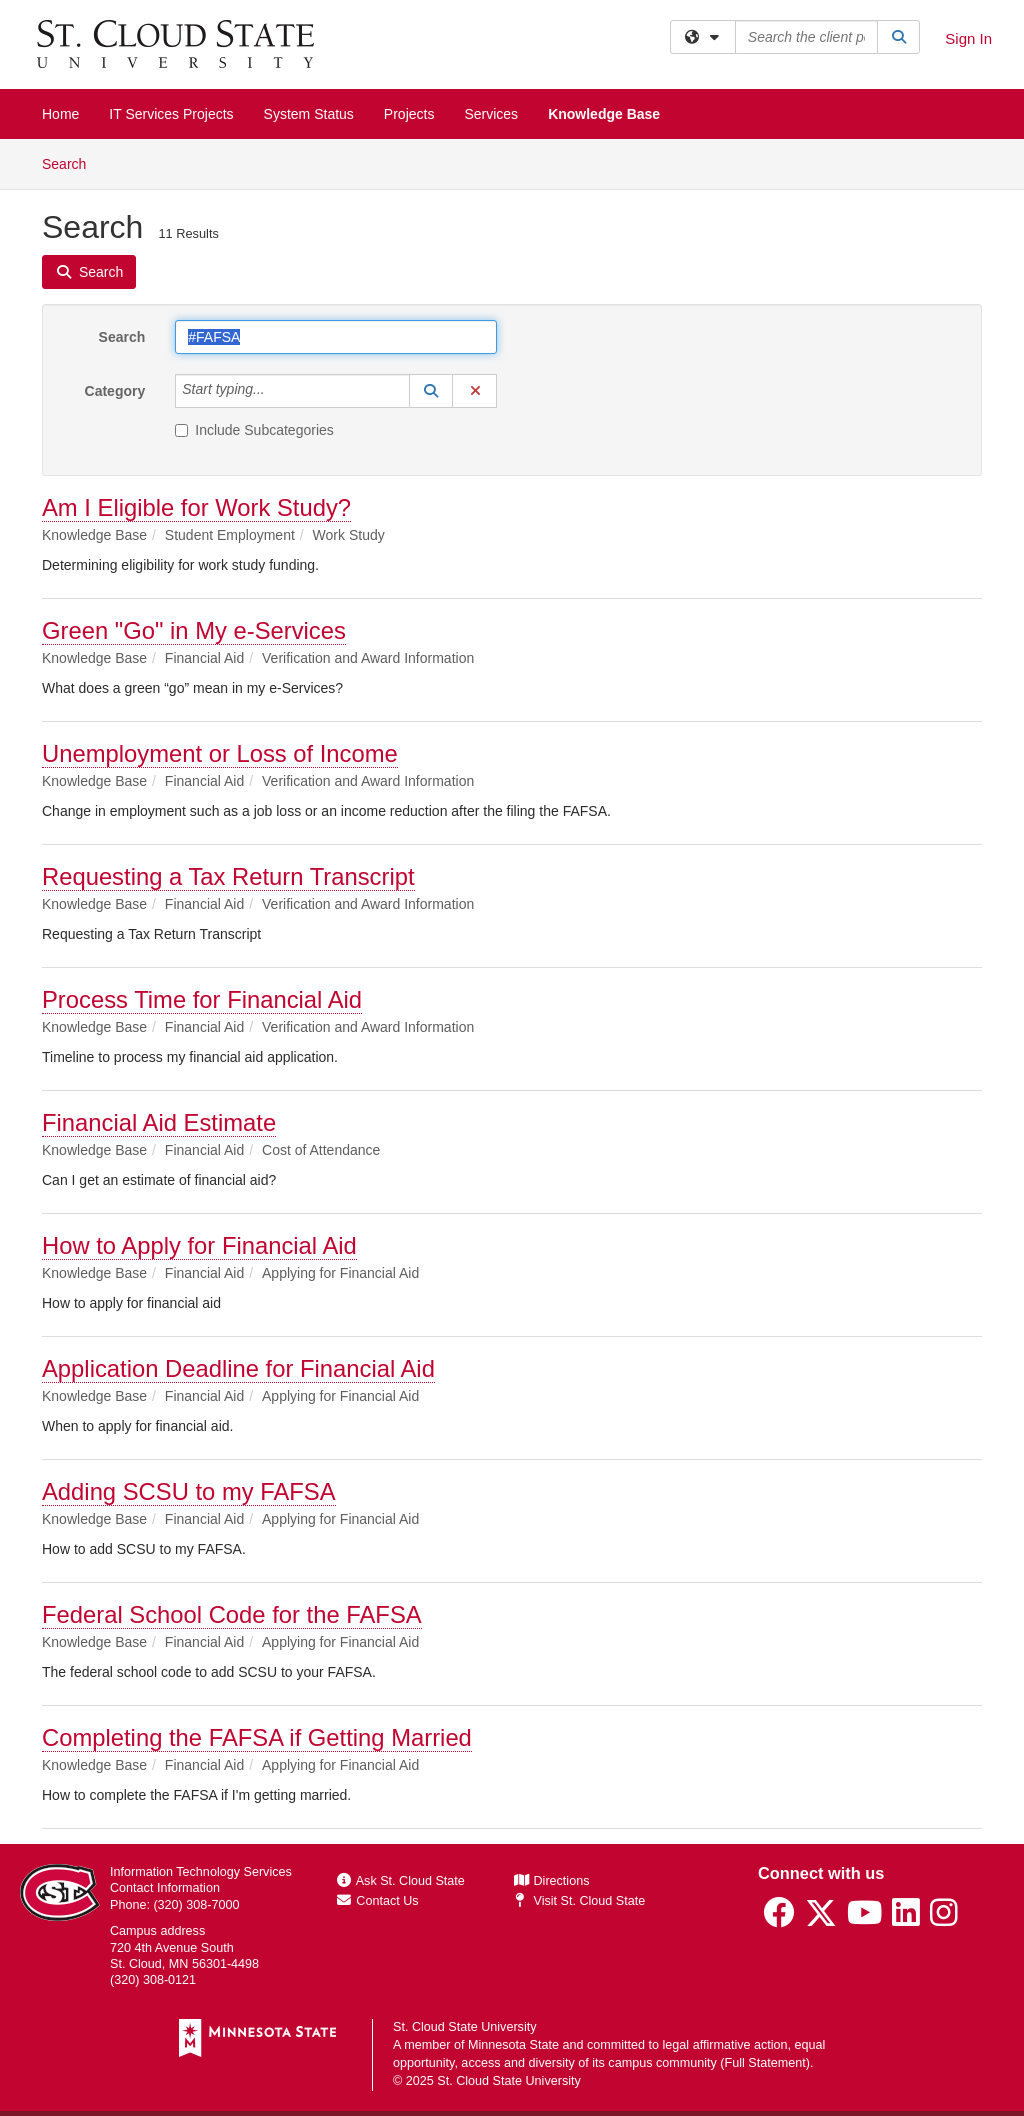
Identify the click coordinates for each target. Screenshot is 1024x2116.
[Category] (276, 391)
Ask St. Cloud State (401, 1881)
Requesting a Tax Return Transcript (228, 876)
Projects (409, 114)
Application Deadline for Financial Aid (238, 1368)
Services (491, 114)
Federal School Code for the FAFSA (232, 1614)
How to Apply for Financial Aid (199, 1245)
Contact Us (378, 1901)
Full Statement (765, 2063)
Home (60, 114)
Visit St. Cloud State (579, 1901)
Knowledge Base (604, 114)
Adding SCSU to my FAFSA (189, 1491)
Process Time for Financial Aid (202, 999)
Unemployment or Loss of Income (220, 753)
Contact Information (165, 1888)
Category (115, 391)
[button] (431, 391)
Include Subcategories (254, 430)
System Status (309, 114)
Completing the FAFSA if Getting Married (257, 1737)
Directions (552, 1881)
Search (71, 162)
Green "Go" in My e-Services (194, 630)
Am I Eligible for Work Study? (196, 507)
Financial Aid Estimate (159, 1122)
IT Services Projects (171, 114)
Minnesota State (513, 2045)
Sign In (968, 38)
